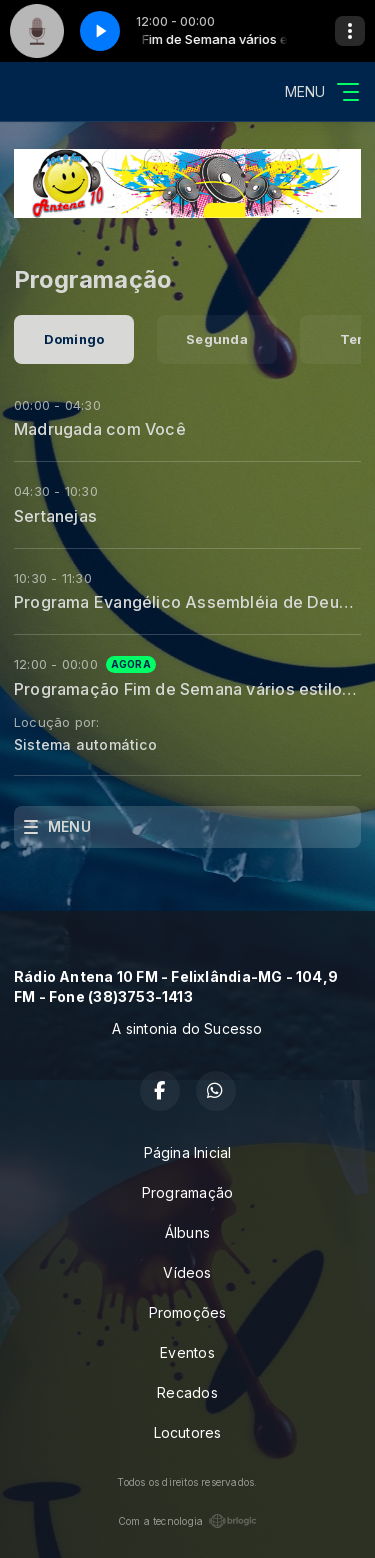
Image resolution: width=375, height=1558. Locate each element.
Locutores (188, 1432)
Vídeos (187, 1272)
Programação (187, 1192)
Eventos (187, 1352)
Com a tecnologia (187, 1521)
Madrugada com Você (100, 429)
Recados (187, 1392)
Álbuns (187, 1232)
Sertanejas (55, 516)
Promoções (188, 1312)
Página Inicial (188, 1152)
